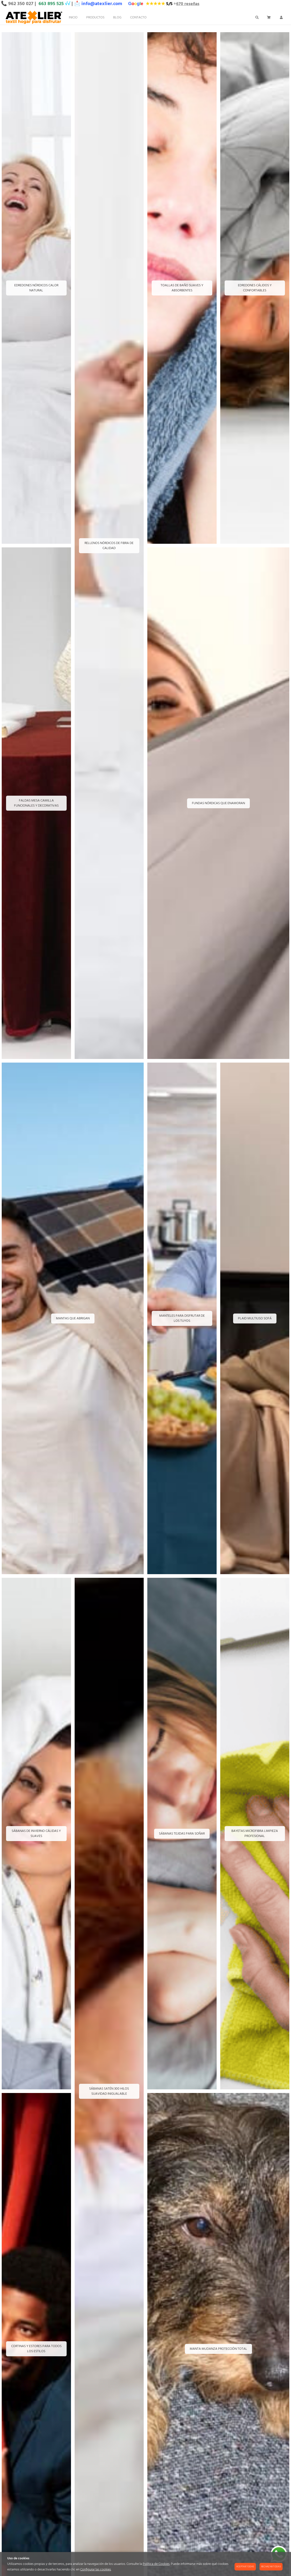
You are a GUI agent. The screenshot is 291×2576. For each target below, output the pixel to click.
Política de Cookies (156, 2564)
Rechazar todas (271, 2566)
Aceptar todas (245, 2566)
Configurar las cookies (95, 2569)
